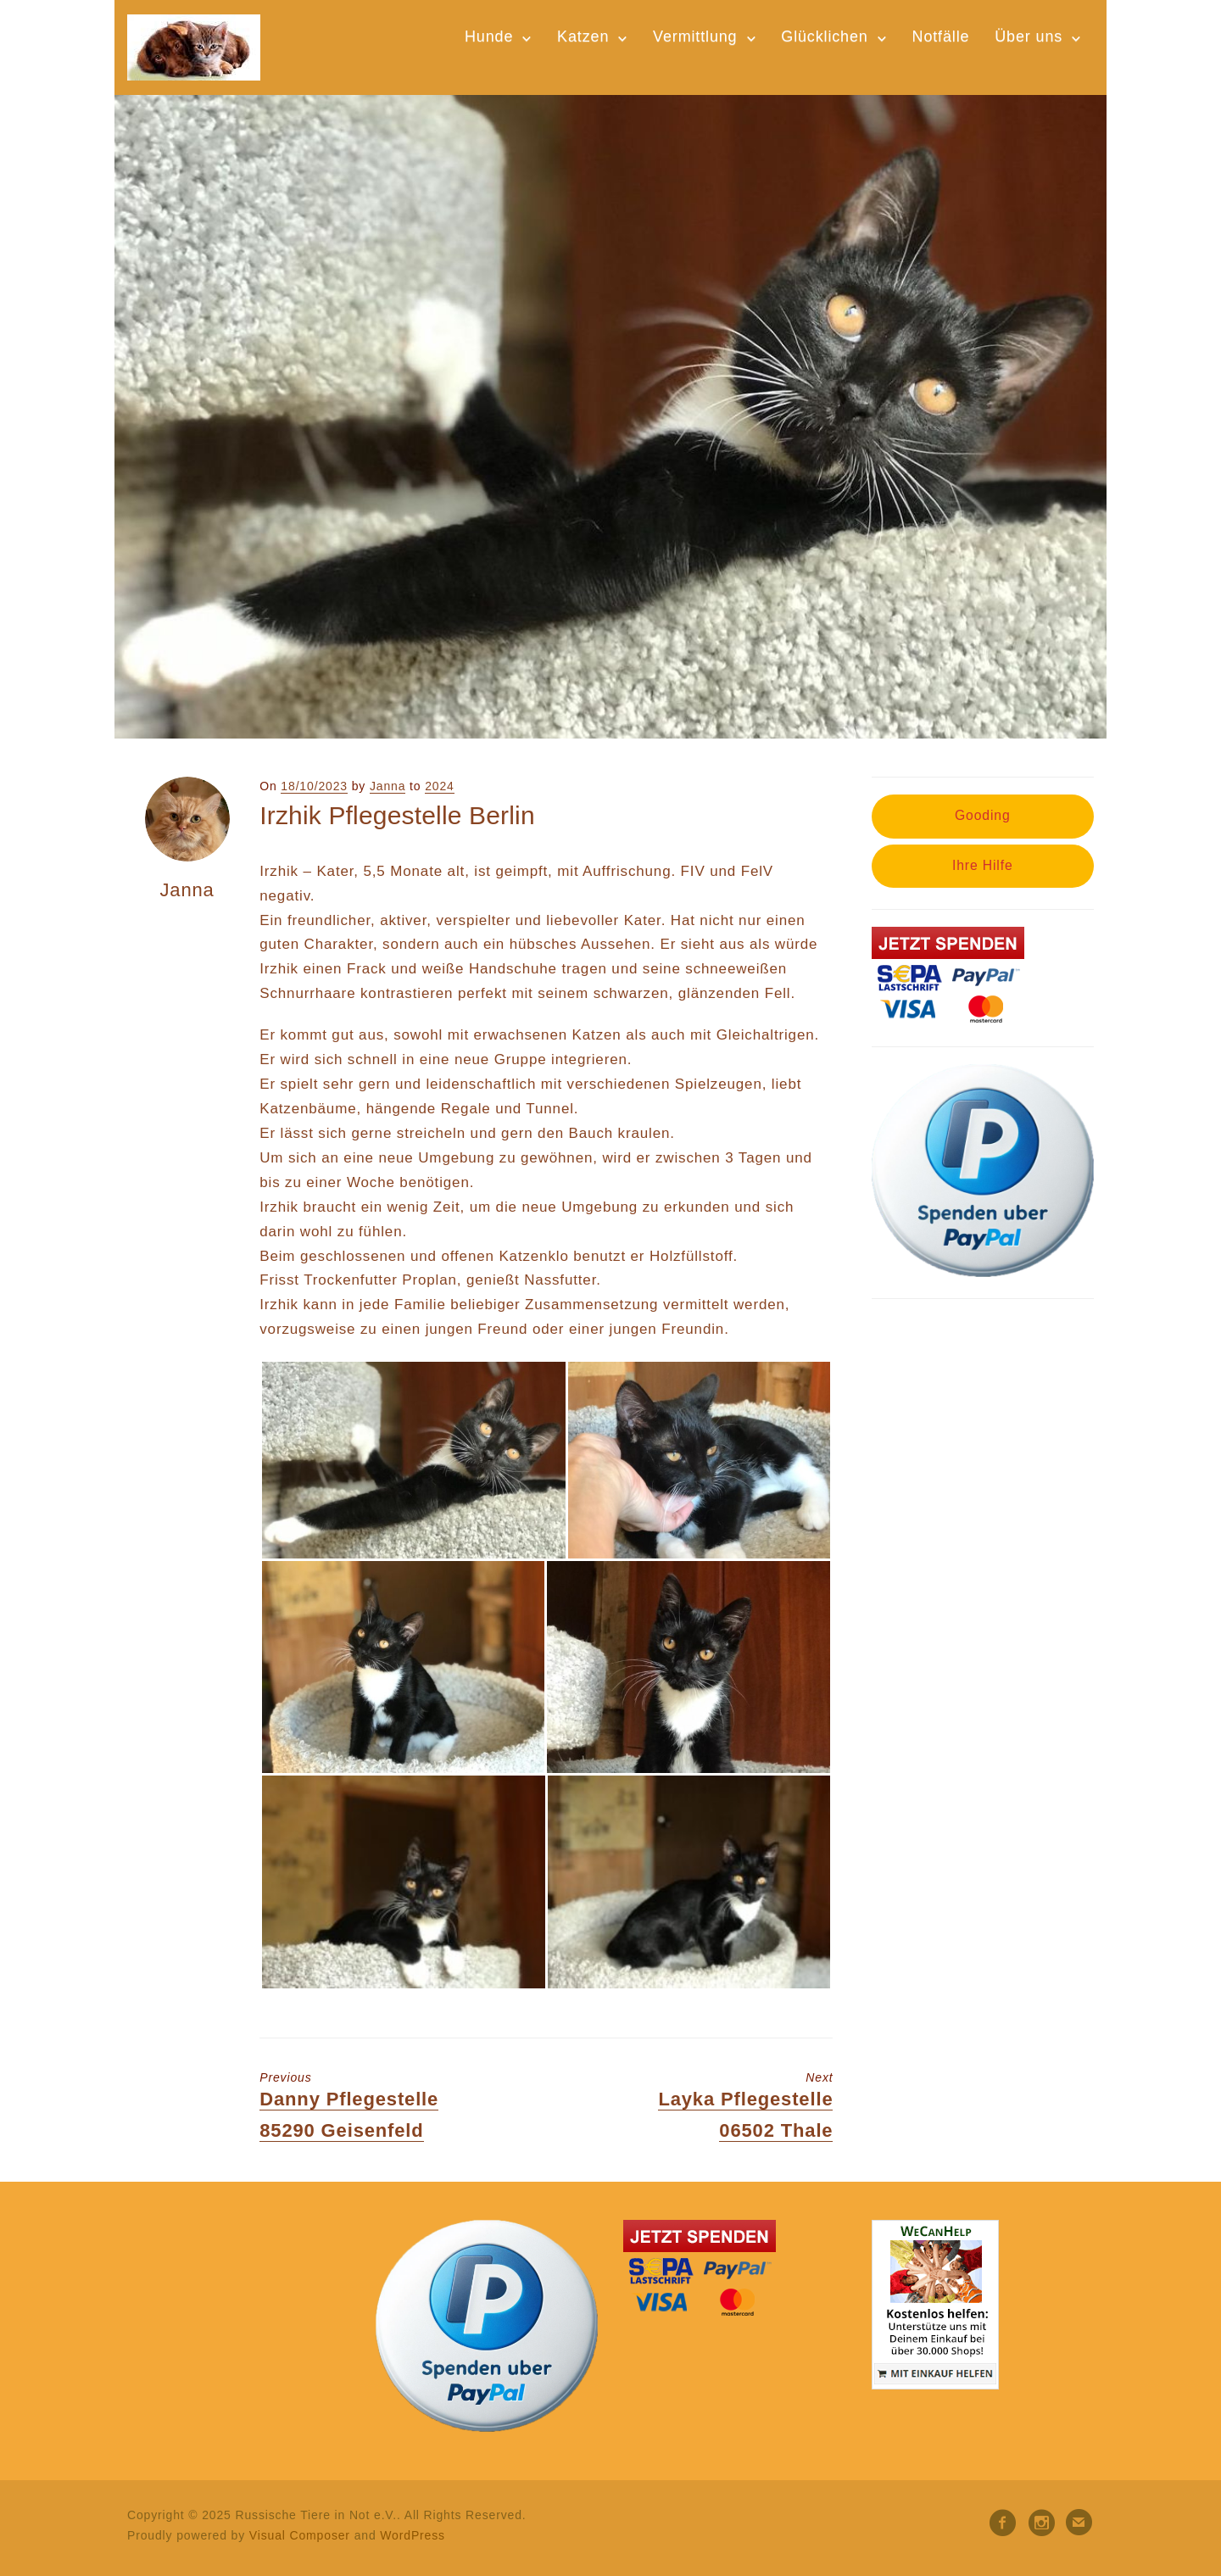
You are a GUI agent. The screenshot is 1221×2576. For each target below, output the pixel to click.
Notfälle (941, 36)
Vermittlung (695, 36)
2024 (439, 786)
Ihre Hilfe (982, 865)
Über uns (1028, 36)
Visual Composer (299, 2535)
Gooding (983, 815)
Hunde (489, 36)
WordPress (412, 2535)
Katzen (583, 36)
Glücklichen (824, 36)
